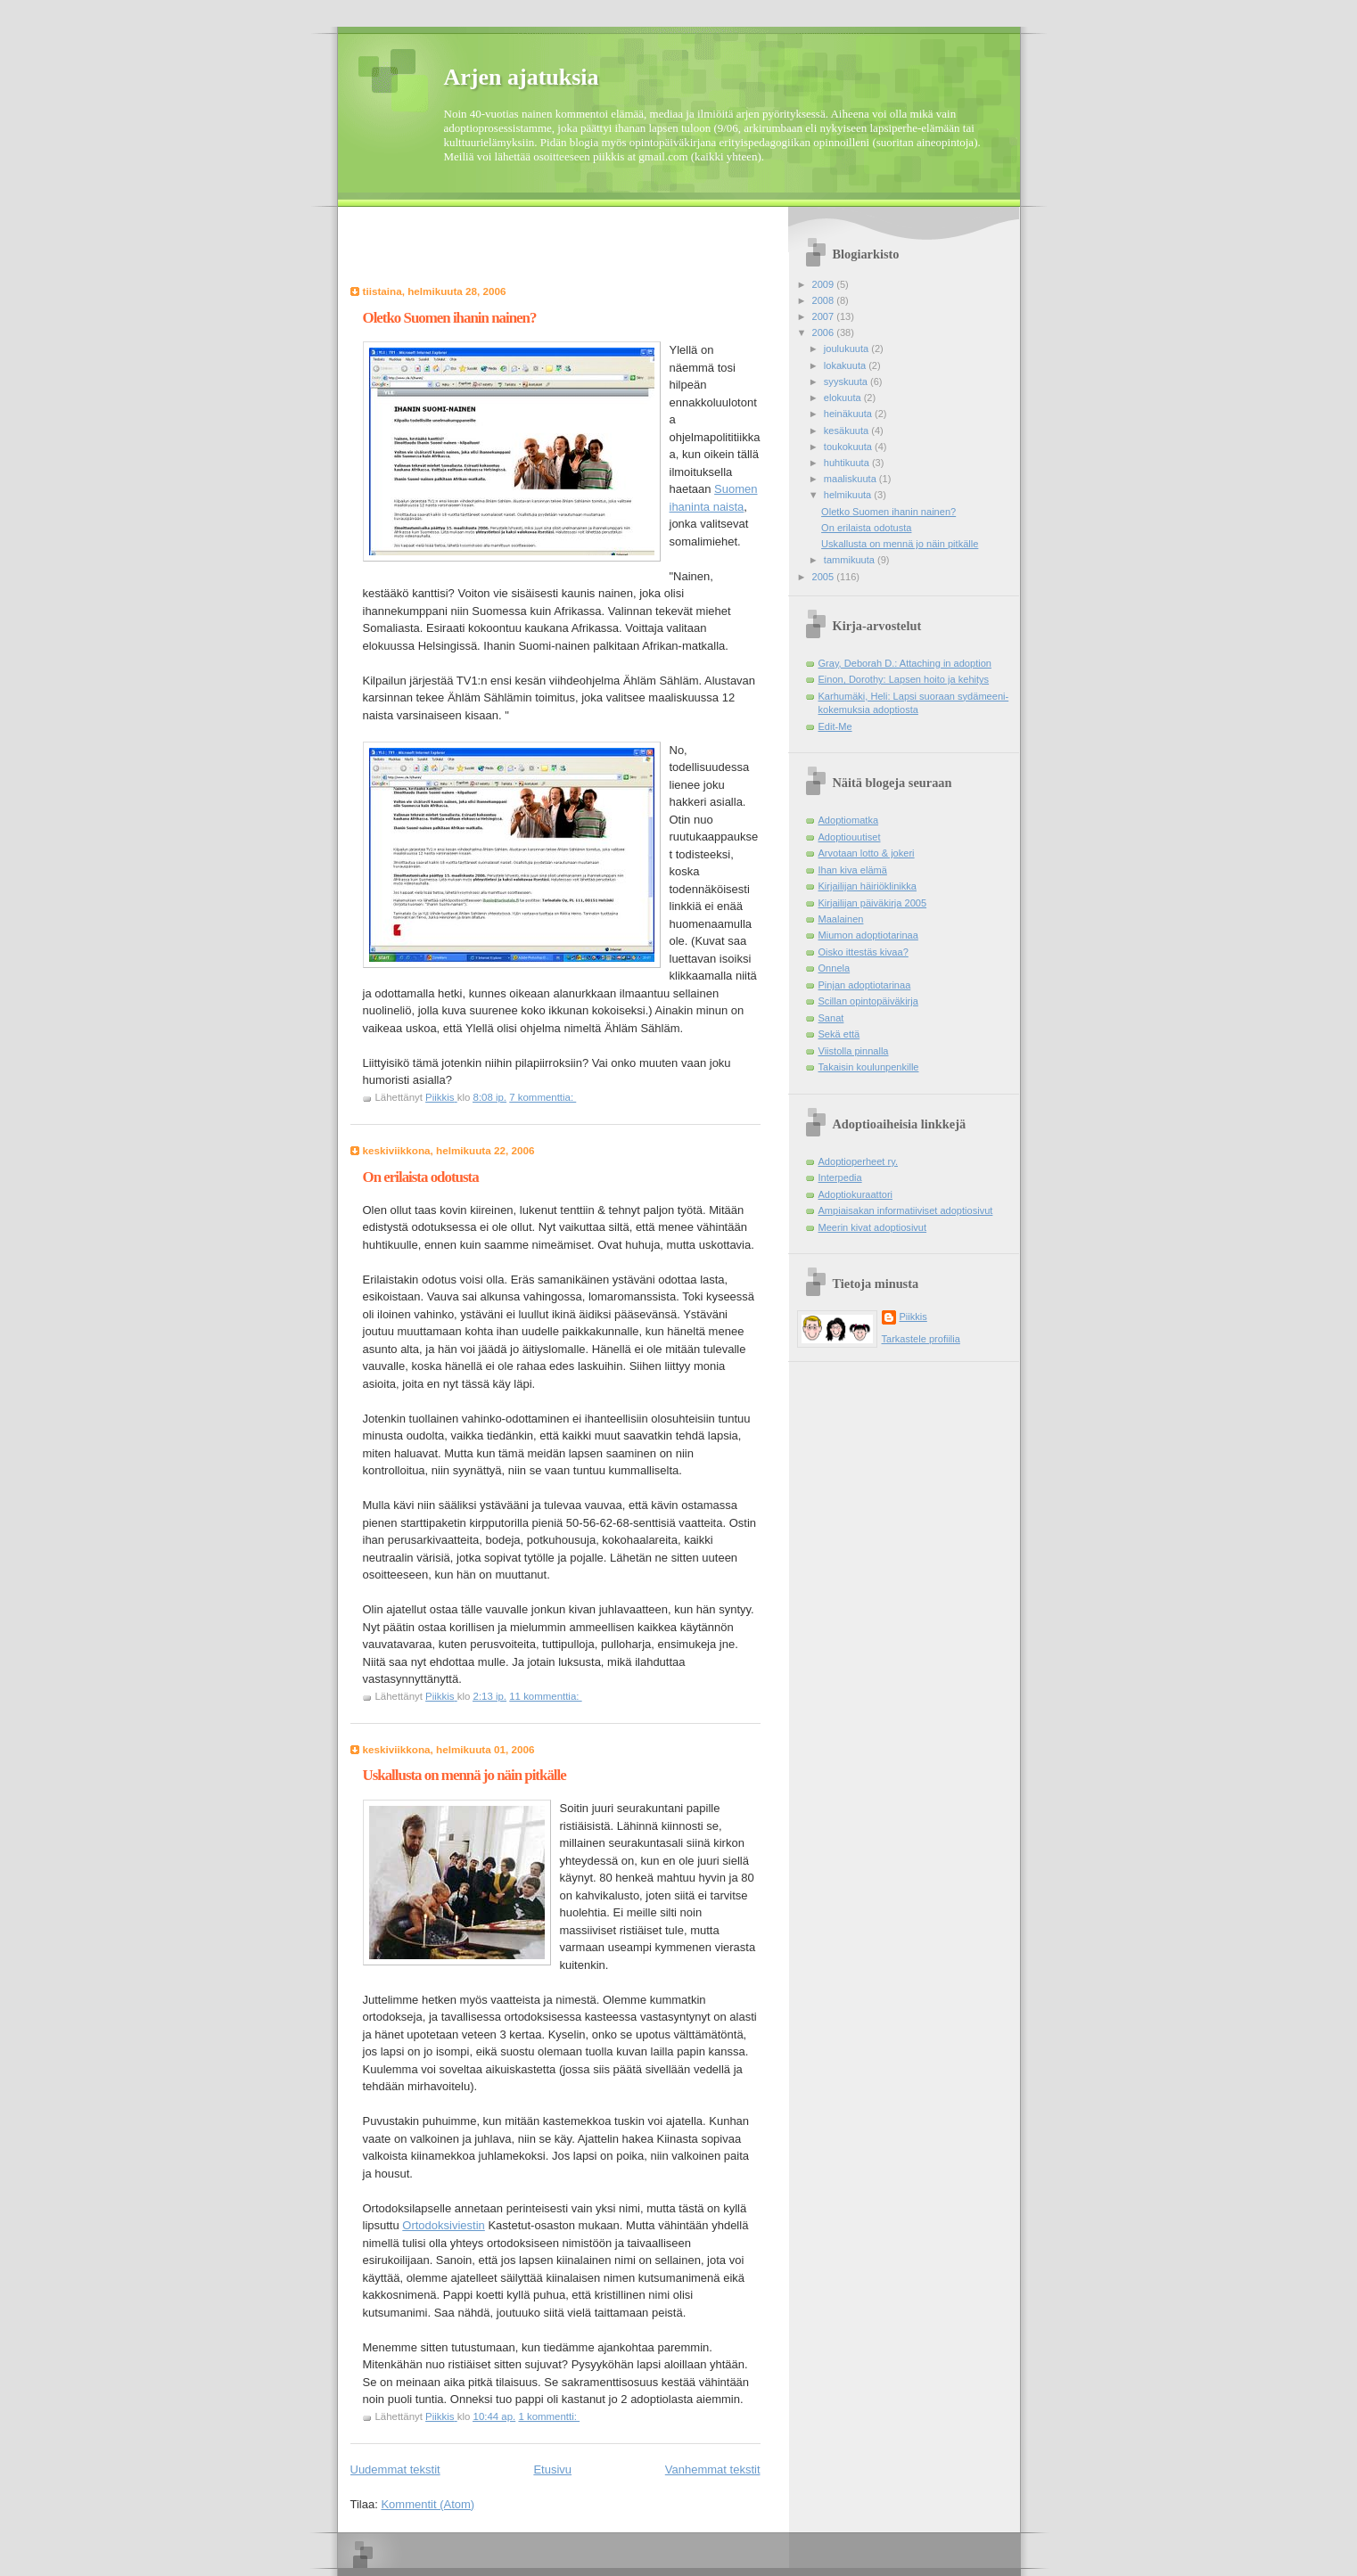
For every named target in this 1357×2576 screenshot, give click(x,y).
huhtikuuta (848, 462)
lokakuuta (846, 365)
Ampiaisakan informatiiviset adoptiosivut (905, 1210)
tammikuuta (850, 559)
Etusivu (552, 2469)
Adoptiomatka (848, 820)
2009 (824, 284)
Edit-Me (835, 726)
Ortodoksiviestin (443, 2225)
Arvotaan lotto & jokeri (866, 853)
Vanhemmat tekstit (713, 2469)
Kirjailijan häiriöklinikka (867, 886)
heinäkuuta (849, 413)
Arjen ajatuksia (521, 77)
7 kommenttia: (542, 1097)
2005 (824, 576)
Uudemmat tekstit (395, 2469)
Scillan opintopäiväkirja (868, 1001)
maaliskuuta (851, 478)
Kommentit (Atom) (427, 2504)
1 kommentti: (549, 2416)
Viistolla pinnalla (853, 1051)
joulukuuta (847, 348)
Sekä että (839, 1034)
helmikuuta (849, 494)
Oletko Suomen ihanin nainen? (450, 317)
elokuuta (844, 397)
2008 (824, 300)
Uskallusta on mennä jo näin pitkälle (464, 1775)
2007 (824, 316)
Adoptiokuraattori (855, 1194)
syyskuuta (847, 381)
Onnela (834, 968)
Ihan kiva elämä (852, 870)
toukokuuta (849, 446)
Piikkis (913, 1316)
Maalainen (841, 919)
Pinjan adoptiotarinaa (864, 985)
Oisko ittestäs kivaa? (863, 952)
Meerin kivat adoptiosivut (872, 1227)
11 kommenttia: (545, 1696)
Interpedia (840, 1177)
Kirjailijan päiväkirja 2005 (872, 903)
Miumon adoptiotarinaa (868, 935)
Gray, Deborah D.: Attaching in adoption (904, 663)
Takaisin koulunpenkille (868, 1067)
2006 (824, 332)
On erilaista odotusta (421, 1177)
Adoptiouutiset (849, 837)
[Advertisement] (454, 251)
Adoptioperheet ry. (858, 1161)
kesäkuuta (847, 430)
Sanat (831, 1018)
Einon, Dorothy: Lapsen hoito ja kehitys (904, 679)
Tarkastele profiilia (921, 1338)
